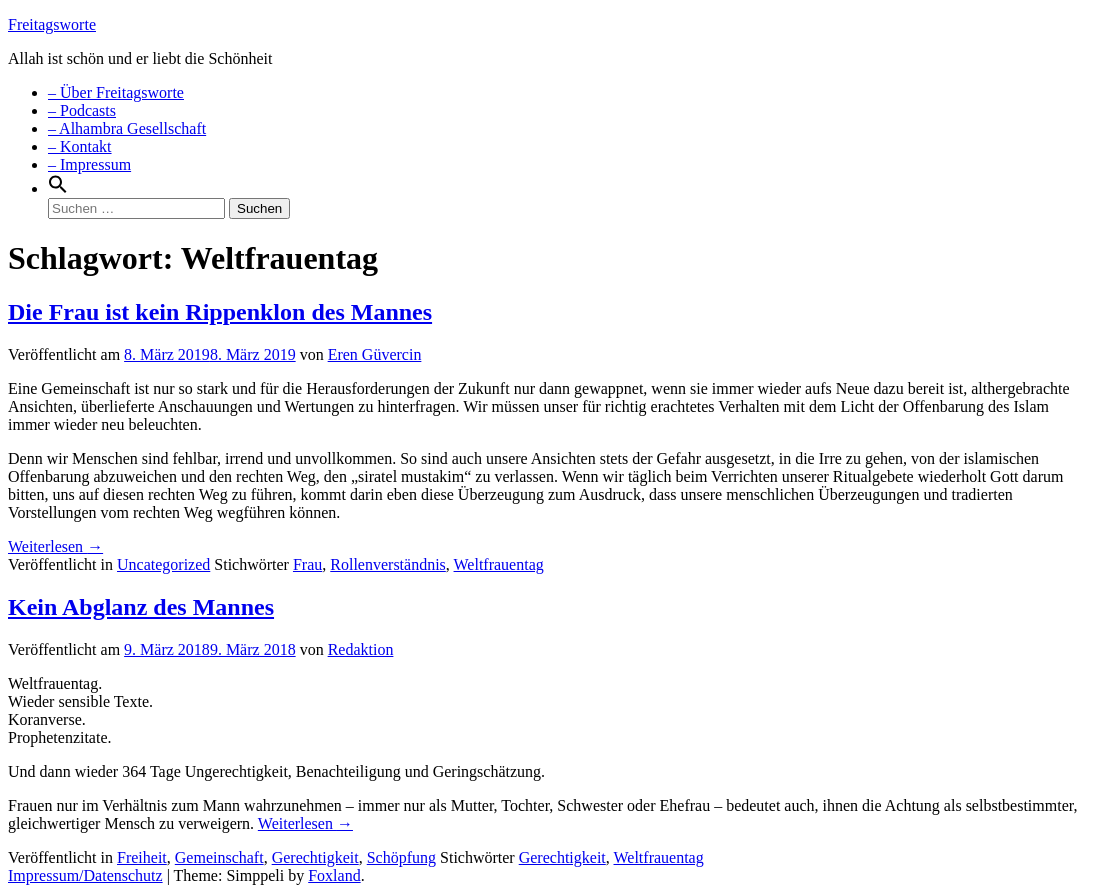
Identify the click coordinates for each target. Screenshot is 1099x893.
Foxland (334, 875)
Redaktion (361, 649)
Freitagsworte (52, 24)
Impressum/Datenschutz (85, 875)
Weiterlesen (55, 546)
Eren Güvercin (375, 354)
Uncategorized (163, 564)
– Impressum (89, 164)
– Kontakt (80, 146)
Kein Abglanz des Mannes (141, 607)
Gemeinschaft (219, 857)
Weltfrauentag (499, 564)
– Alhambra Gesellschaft (127, 128)
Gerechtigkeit (315, 857)
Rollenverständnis (388, 564)
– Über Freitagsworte (116, 92)
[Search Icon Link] (58, 188)
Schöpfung (401, 857)
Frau (307, 564)
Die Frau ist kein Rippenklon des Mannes (220, 312)
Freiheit (142, 857)
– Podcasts (82, 110)
